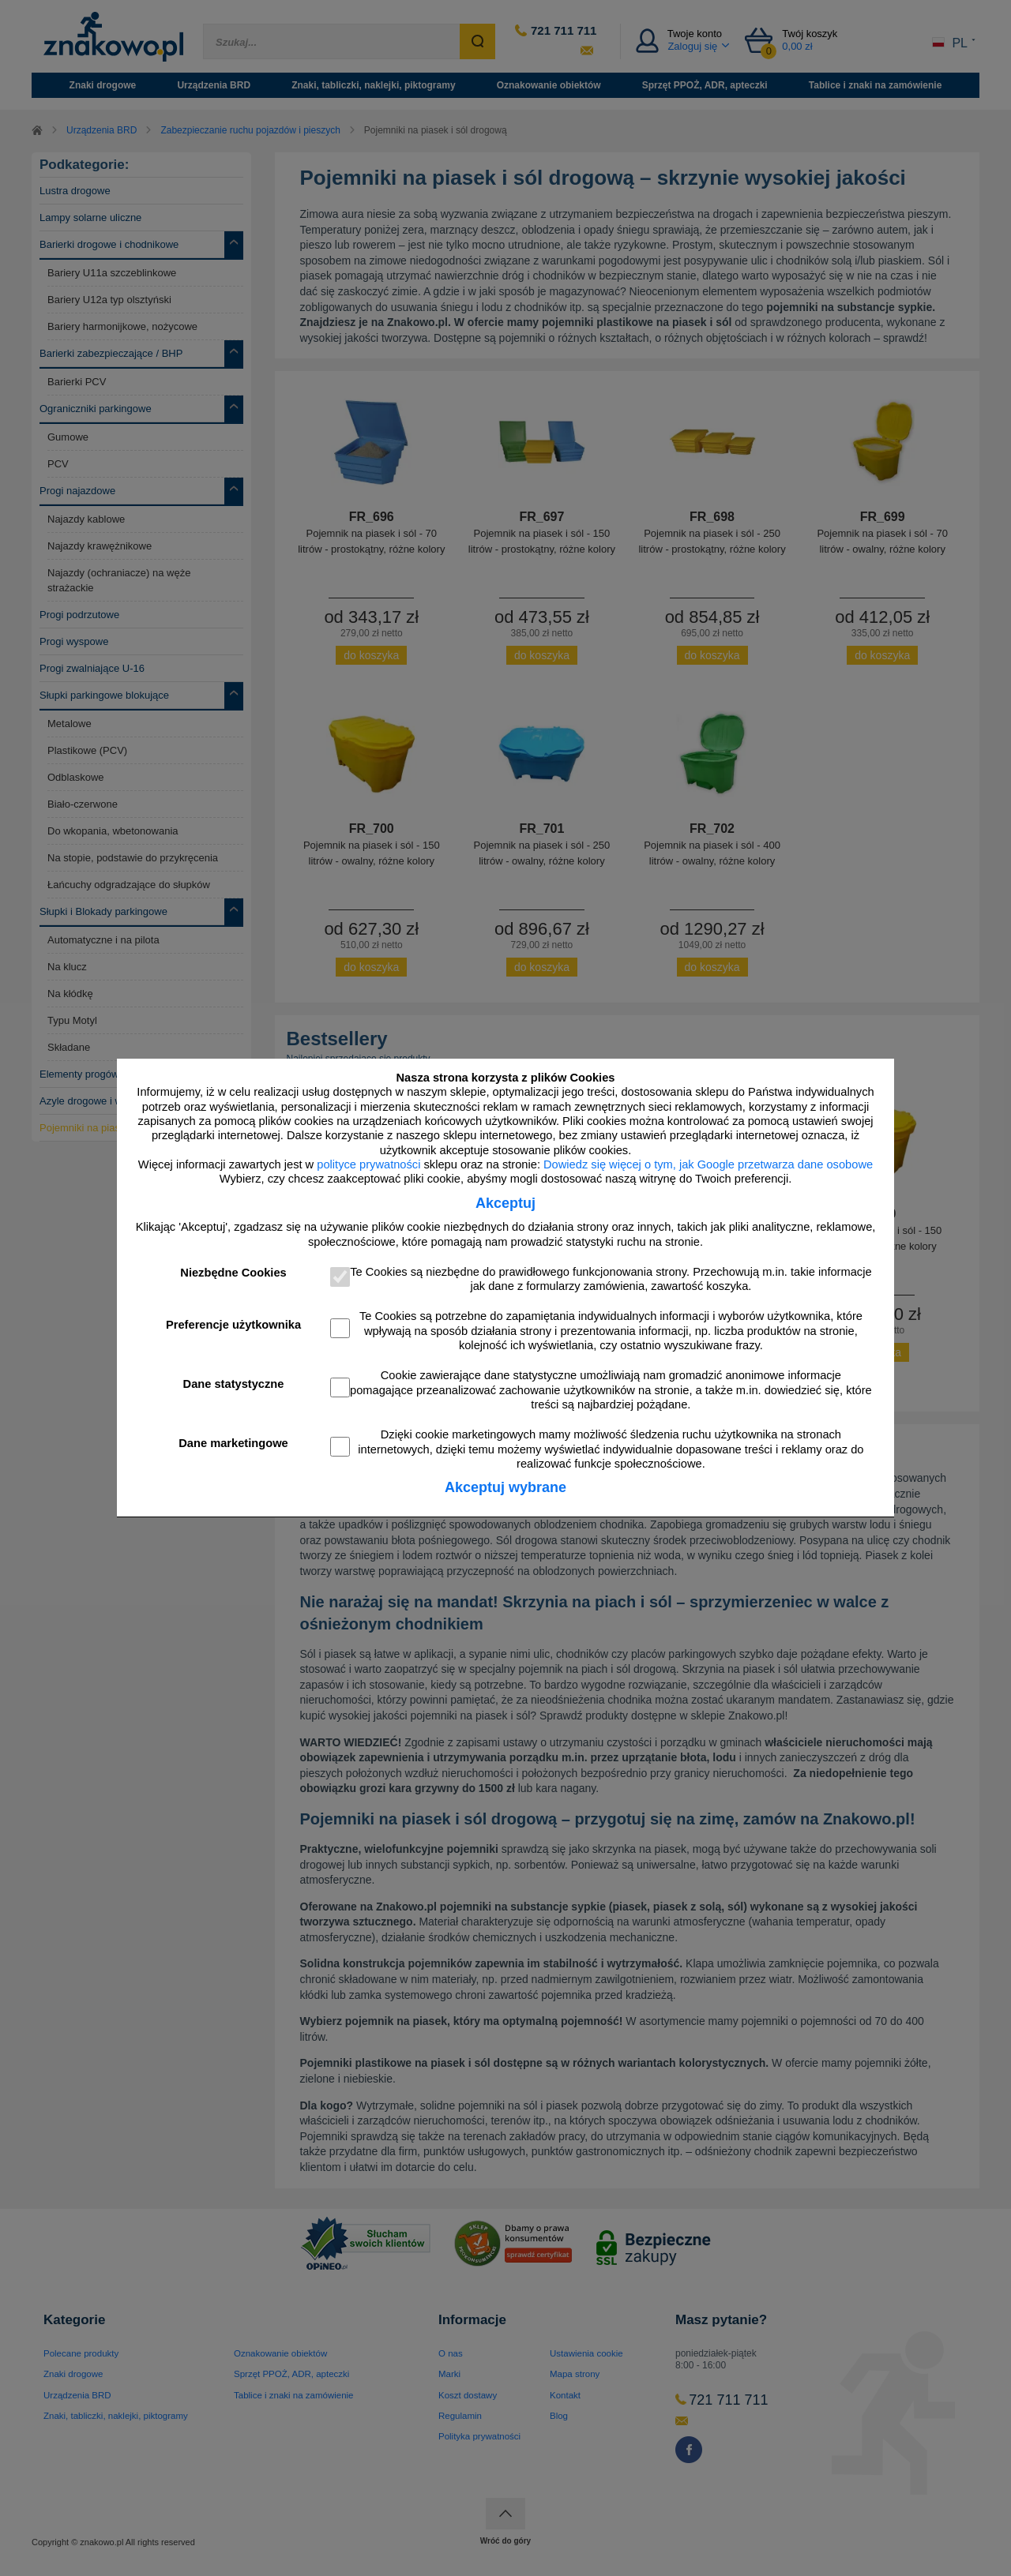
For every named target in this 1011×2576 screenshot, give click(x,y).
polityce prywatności (368, 1164)
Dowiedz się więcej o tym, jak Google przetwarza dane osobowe (708, 1164)
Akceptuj (505, 1203)
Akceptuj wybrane (505, 1487)
